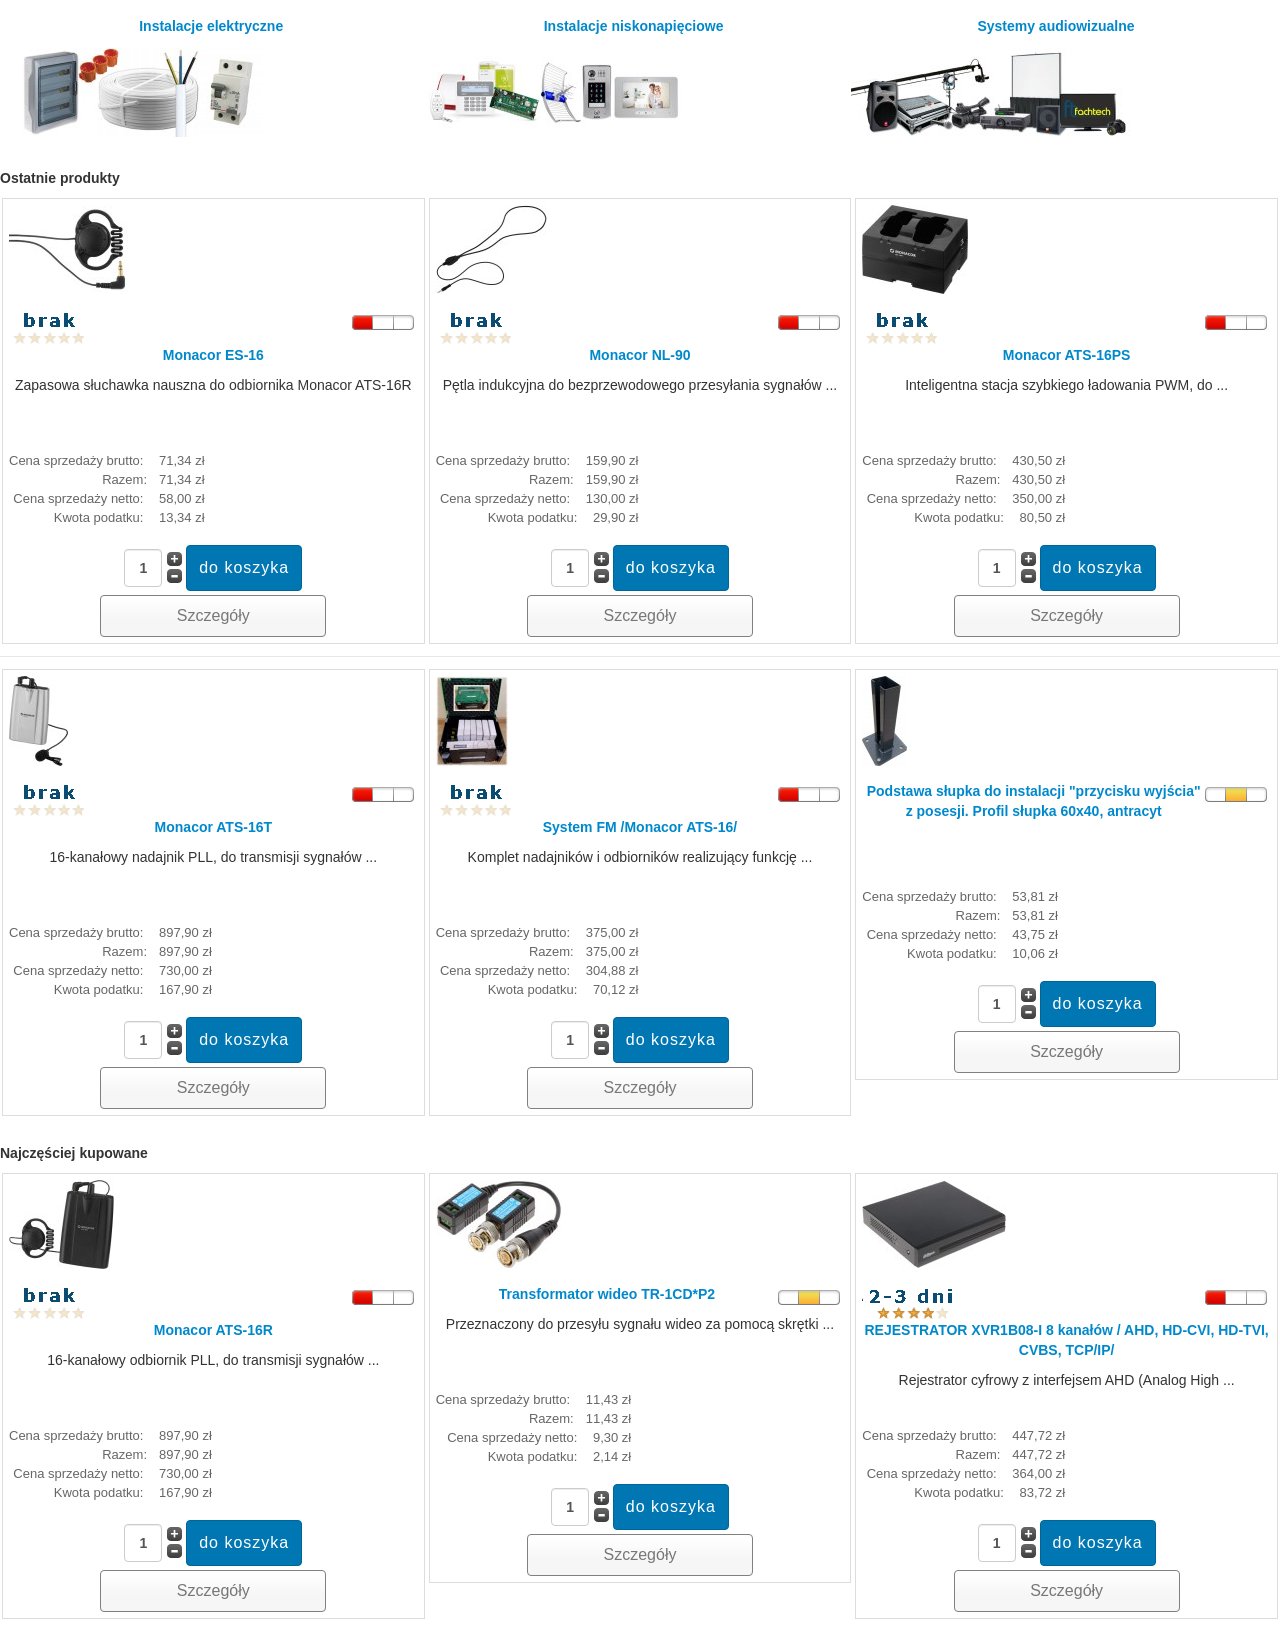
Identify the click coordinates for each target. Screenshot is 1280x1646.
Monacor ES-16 (213, 355)
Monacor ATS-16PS (1067, 355)
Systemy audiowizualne (993, 77)
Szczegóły (213, 615)
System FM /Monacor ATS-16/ (640, 827)
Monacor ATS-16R (213, 1330)
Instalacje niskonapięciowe (575, 77)
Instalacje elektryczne (144, 77)
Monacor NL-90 (639, 355)
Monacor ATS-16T (213, 827)
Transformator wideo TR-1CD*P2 (607, 1294)
